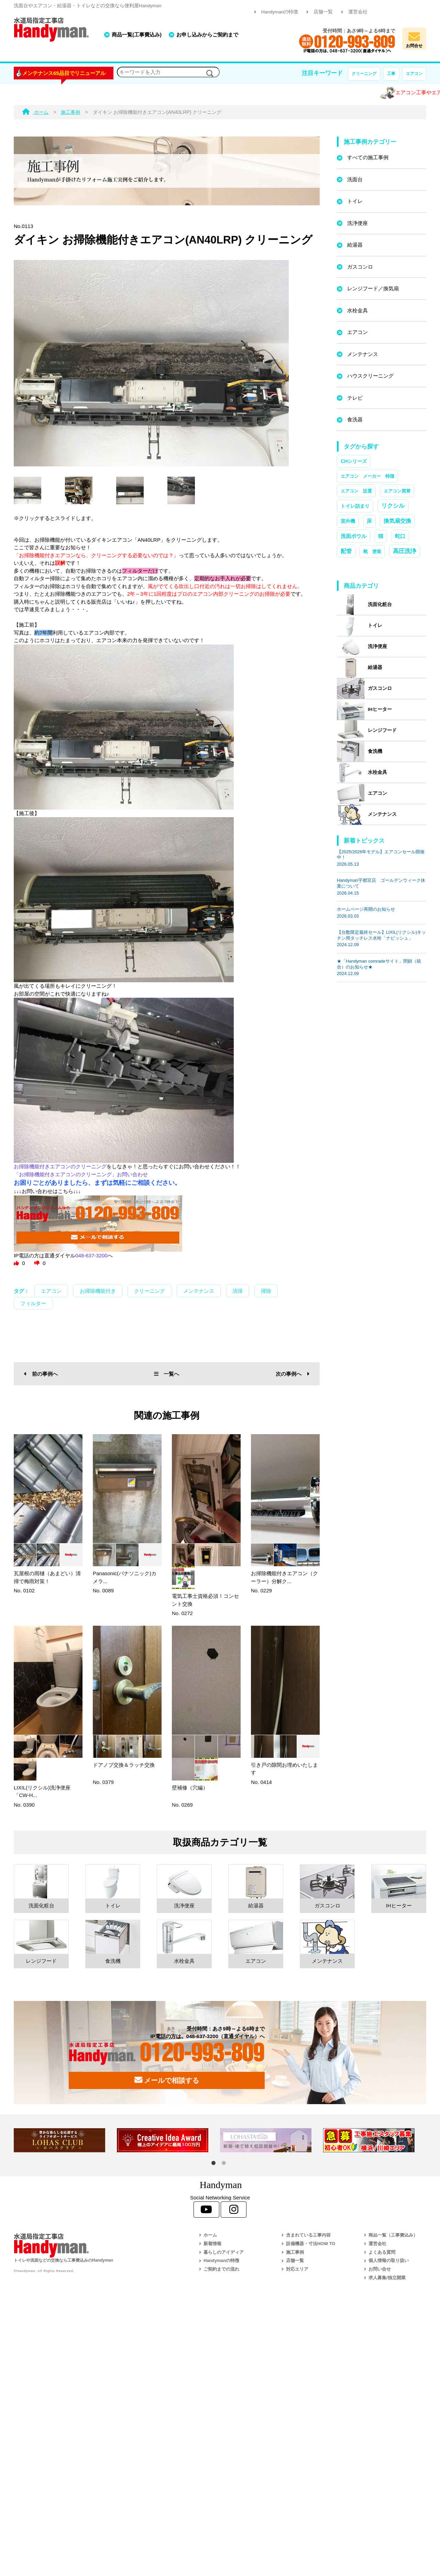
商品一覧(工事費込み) (137, 34)
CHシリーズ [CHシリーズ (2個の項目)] (354, 461)
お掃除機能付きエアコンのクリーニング (60, 1166)
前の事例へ (41, 1374)
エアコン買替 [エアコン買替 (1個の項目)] (397, 491)
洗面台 (355, 179)
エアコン (414, 73)
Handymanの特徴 (279, 11)
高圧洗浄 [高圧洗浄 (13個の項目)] (404, 551)
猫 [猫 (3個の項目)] (380, 536)
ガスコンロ (360, 267)
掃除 (266, 1291)
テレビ (355, 398)
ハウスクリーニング (370, 376)
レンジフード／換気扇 (373, 288)
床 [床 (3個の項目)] (369, 521)
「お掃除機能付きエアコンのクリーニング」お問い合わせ (81, 1174)
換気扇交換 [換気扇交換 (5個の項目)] (397, 521)
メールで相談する (166, 2080)
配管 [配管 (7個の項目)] (346, 551)
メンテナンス (198, 1291)
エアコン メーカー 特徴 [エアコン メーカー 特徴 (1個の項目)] (367, 476)
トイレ (355, 201)
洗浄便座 (357, 223)
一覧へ (166, 1374)
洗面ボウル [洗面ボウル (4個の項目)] (353, 536)
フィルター (33, 1303)
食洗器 (355, 419)
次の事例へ (292, 1374)
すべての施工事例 (367, 157)
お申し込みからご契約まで (207, 34)
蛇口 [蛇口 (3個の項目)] (400, 536)
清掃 (237, 1291)
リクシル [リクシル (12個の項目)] (393, 505)
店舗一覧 (323, 11)
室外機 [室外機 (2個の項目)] (348, 521)
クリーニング (364, 73)
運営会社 (357, 11)
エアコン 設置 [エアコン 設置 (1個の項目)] (356, 491)
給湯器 (355, 245)
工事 (391, 73)
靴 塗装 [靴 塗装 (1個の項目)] (372, 551)
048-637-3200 (91, 1255)
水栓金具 (357, 310)
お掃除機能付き (98, 1291)
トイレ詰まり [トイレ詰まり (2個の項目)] (355, 506)
